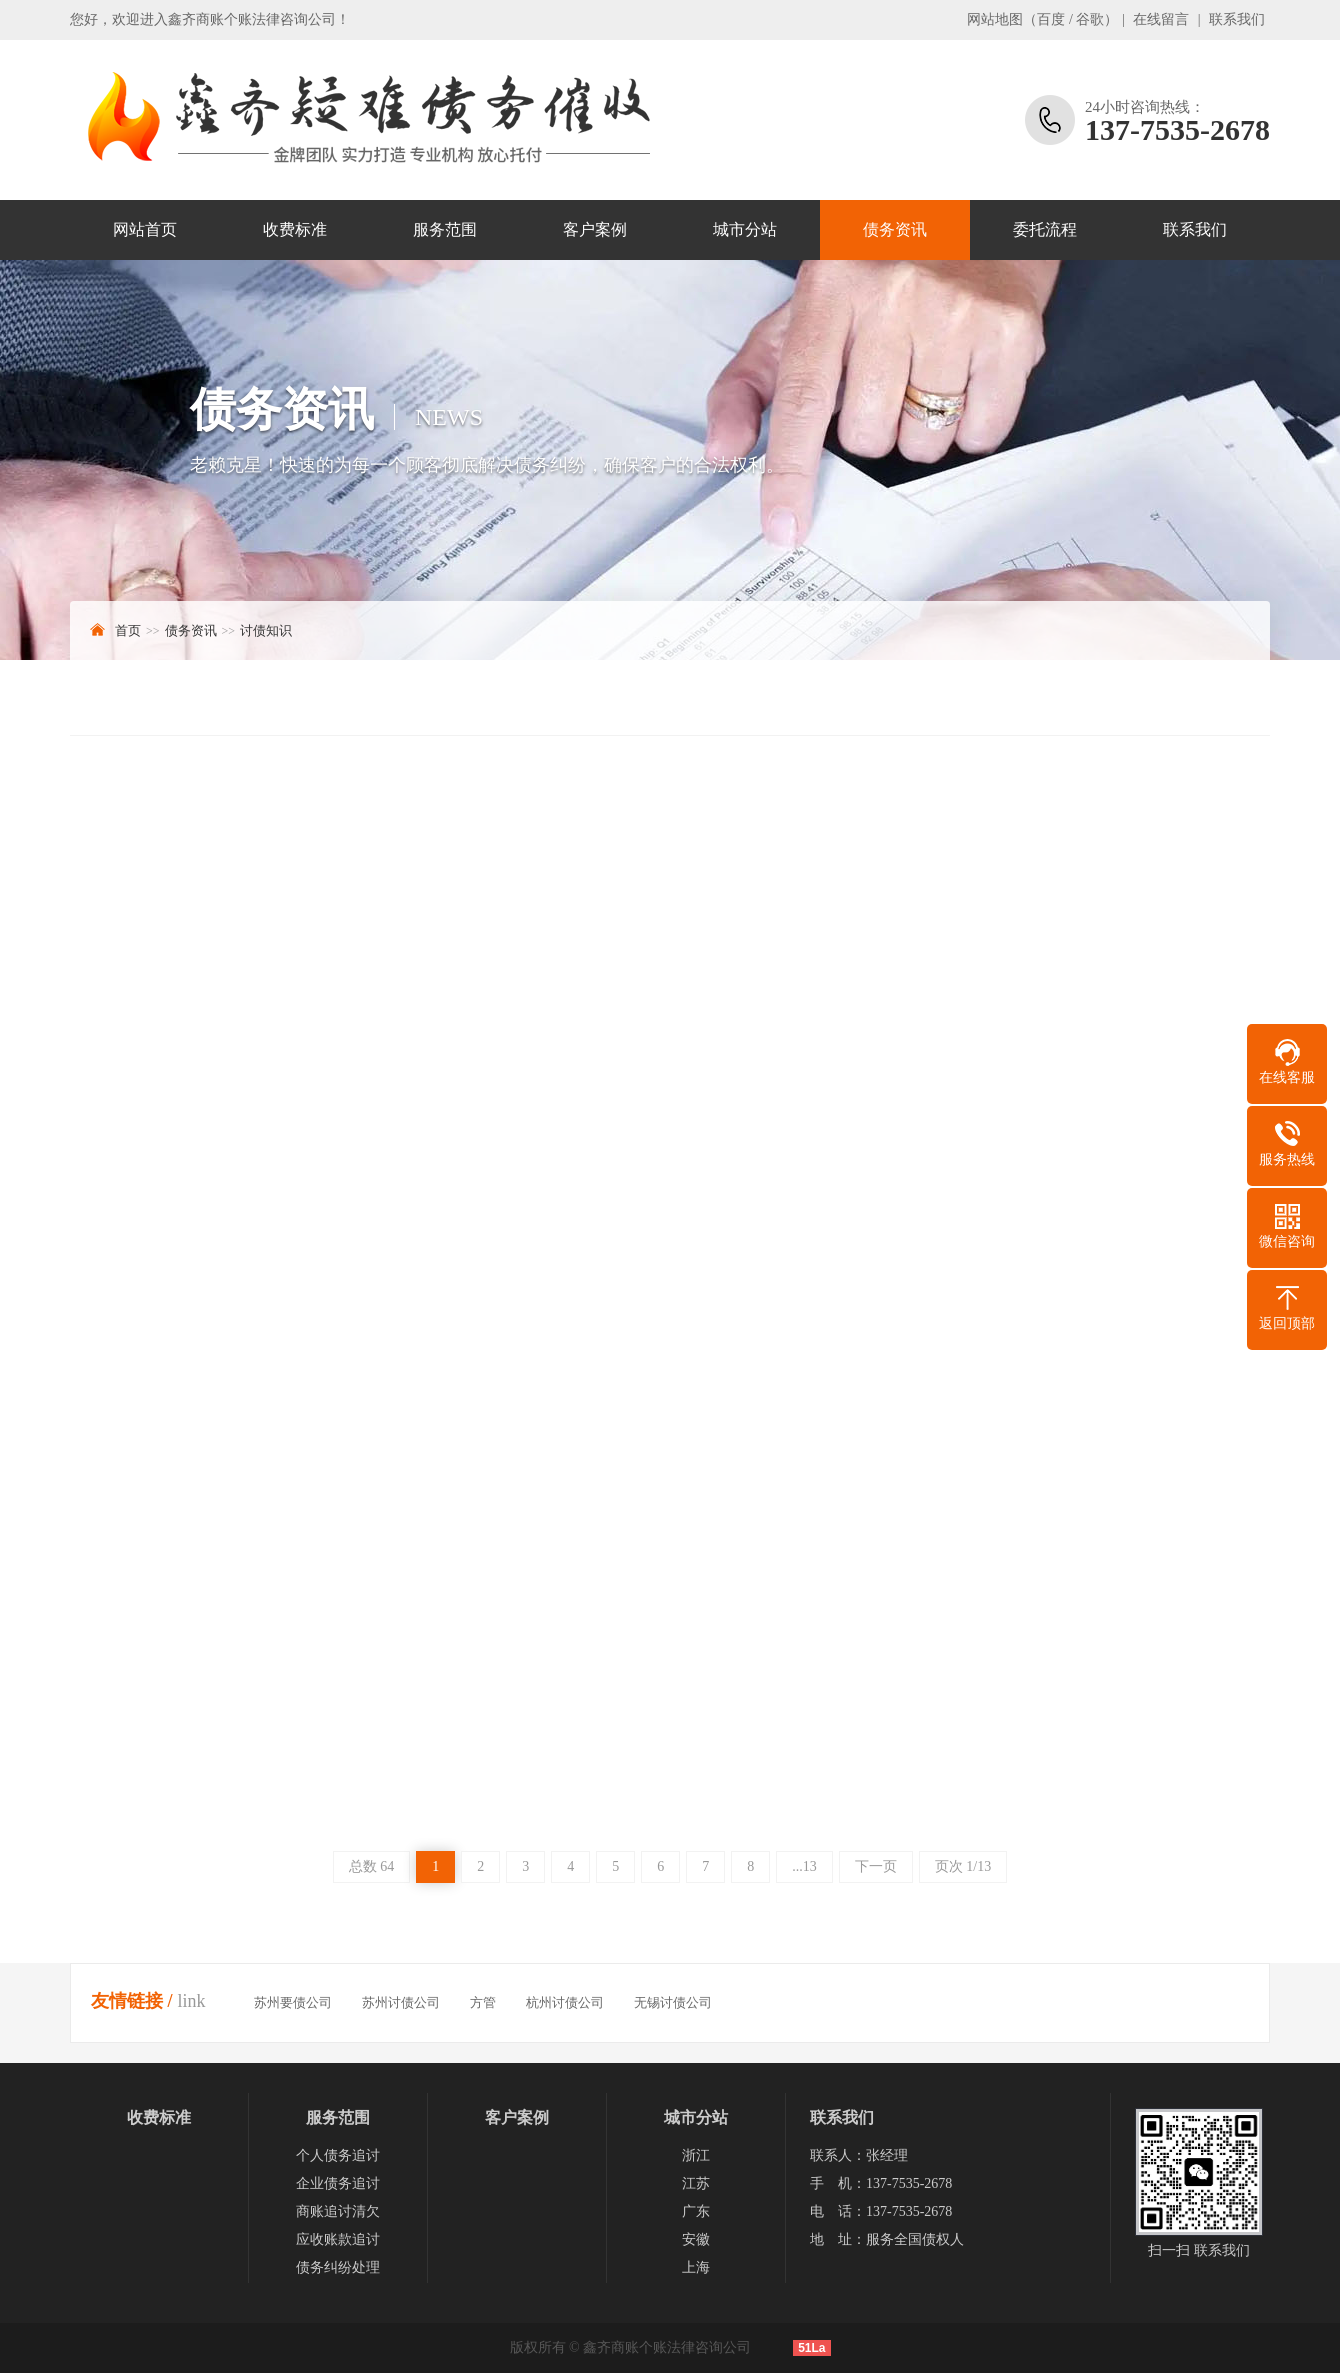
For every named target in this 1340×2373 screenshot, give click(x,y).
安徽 (696, 2239)
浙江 (696, 2155)
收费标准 (295, 229)
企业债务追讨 (338, 2183)
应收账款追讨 (338, 2239)
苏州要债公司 (293, 2002)
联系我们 (1237, 19)
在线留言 (1161, 19)
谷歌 (1090, 19)
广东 (696, 2211)
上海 (696, 2267)
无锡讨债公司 (673, 2002)
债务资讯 (895, 229)
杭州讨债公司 (565, 2002)
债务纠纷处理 (338, 2267)
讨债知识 (266, 630)
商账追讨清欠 (338, 2211)
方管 (483, 2002)
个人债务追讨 (338, 2155)
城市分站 (745, 229)
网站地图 (995, 19)
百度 (1051, 19)
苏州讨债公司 (401, 2002)
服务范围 (445, 229)
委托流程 (1045, 229)
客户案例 (595, 229)
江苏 (696, 2183)
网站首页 (145, 229)
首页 (128, 630)
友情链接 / (132, 2001)
